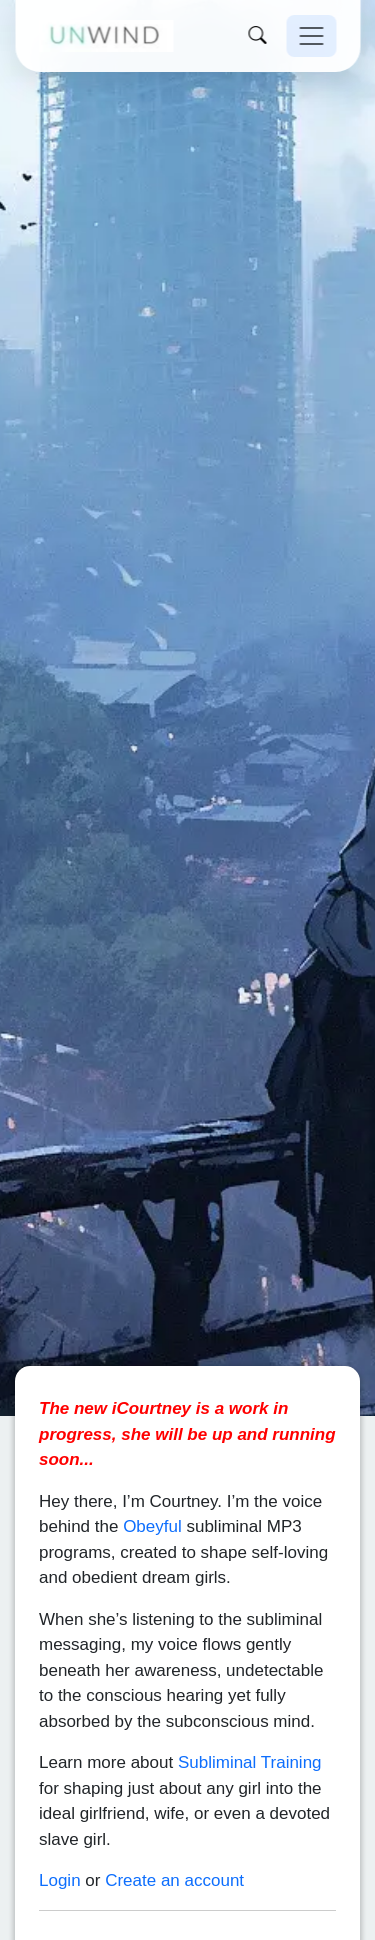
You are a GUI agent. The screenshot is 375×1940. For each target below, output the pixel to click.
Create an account (174, 1852)
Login (60, 1852)
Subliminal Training (250, 1734)
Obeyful (152, 1498)
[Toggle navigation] (311, 36)
